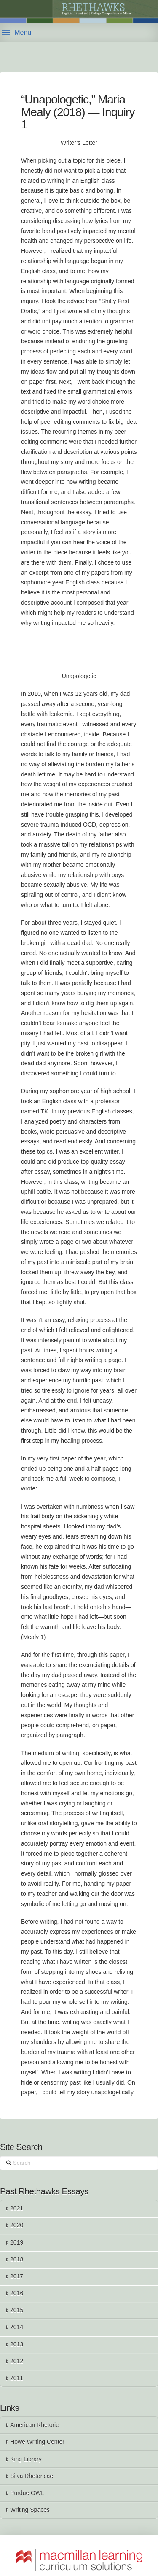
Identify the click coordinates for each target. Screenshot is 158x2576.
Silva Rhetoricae (29, 2476)
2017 (14, 2276)
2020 (14, 2225)
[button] (16, 32)
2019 (14, 2242)
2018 (14, 2259)
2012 (14, 2361)
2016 (14, 2293)
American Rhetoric (32, 2424)
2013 (14, 2344)
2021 (14, 2208)
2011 (14, 2378)
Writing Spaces (27, 2509)
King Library (23, 2459)
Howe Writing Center (34, 2441)
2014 (14, 2327)
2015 (14, 2310)
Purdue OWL (24, 2492)
